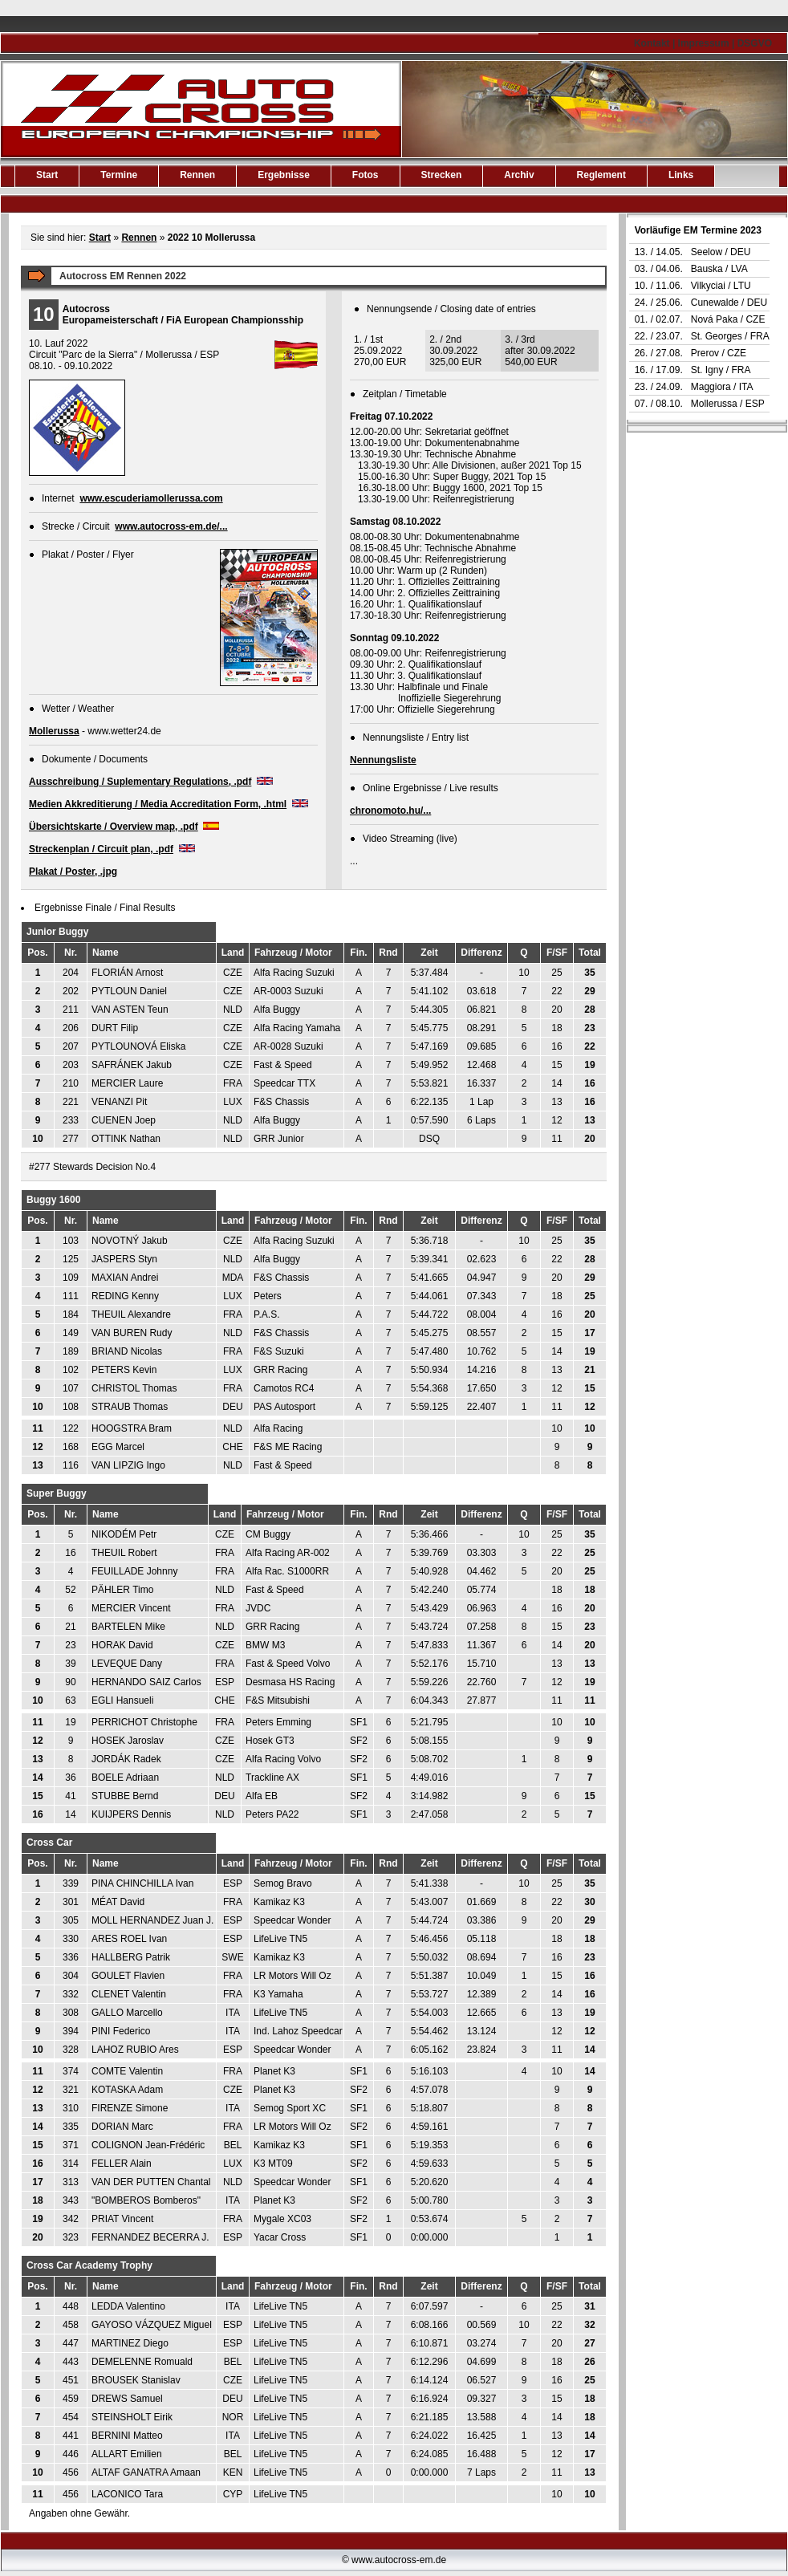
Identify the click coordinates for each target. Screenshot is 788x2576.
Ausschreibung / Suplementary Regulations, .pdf (140, 781)
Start (47, 175)
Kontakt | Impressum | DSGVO (703, 43)
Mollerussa (54, 731)
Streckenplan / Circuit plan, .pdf (101, 849)
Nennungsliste (383, 760)
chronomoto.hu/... (390, 810)
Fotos (365, 175)
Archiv (519, 175)
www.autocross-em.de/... (171, 526)
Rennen (138, 237)
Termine (118, 175)
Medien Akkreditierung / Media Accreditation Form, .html (157, 804)
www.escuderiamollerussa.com (150, 498)
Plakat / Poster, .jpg (73, 871)
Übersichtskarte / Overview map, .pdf (113, 826)
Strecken (441, 175)
